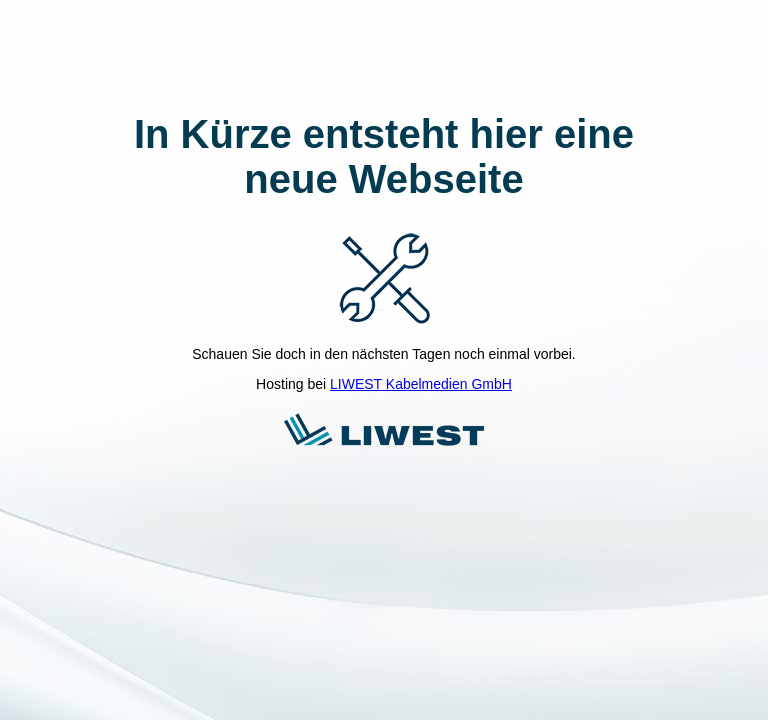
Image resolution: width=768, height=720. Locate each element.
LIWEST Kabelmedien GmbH (421, 384)
